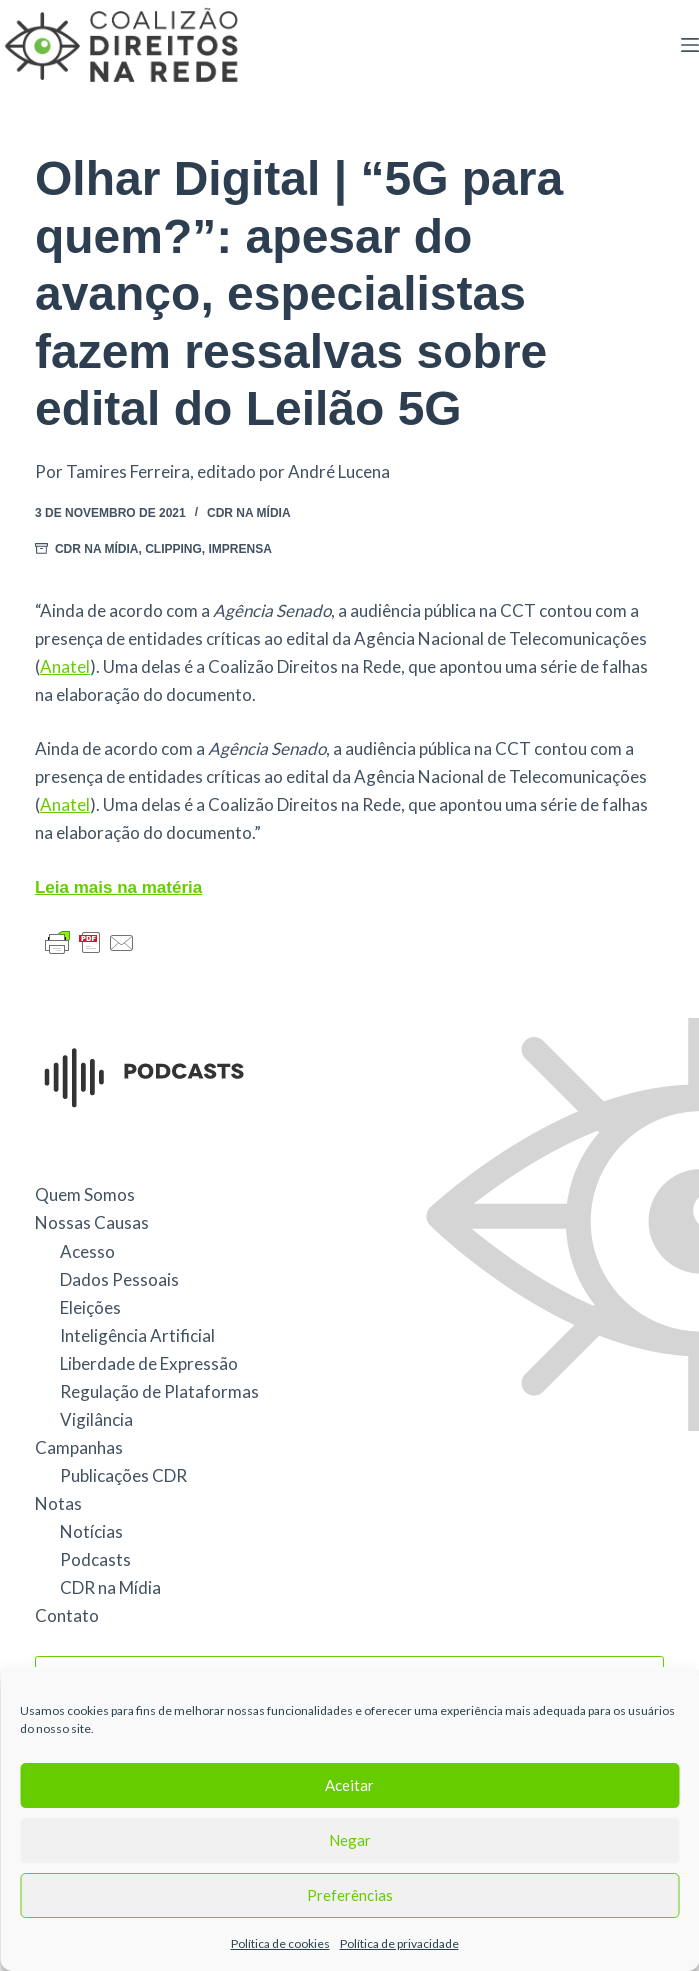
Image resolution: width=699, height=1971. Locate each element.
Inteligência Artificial (137, 1335)
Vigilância (96, 1419)
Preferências (350, 1895)
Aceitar (349, 1785)
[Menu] (690, 45)
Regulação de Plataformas (159, 1391)
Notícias (91, 1531)
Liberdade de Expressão (149, 1363)
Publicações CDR (123, 1475)
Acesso (87, 1251)
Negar (350, 1840)
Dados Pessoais (119, 1279)
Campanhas (79, 1447)
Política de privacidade (399, 1943)
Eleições (90, 1307)
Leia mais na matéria (118, 887)
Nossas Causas (92, 1222)
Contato (67, 1615)
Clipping (173, 549)
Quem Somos (85, 1194)
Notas (58, 1503)
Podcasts (95, 1559)
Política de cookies (280, 1943)
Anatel (65, 666)
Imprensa (240, 549)
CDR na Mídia (249, 513)
